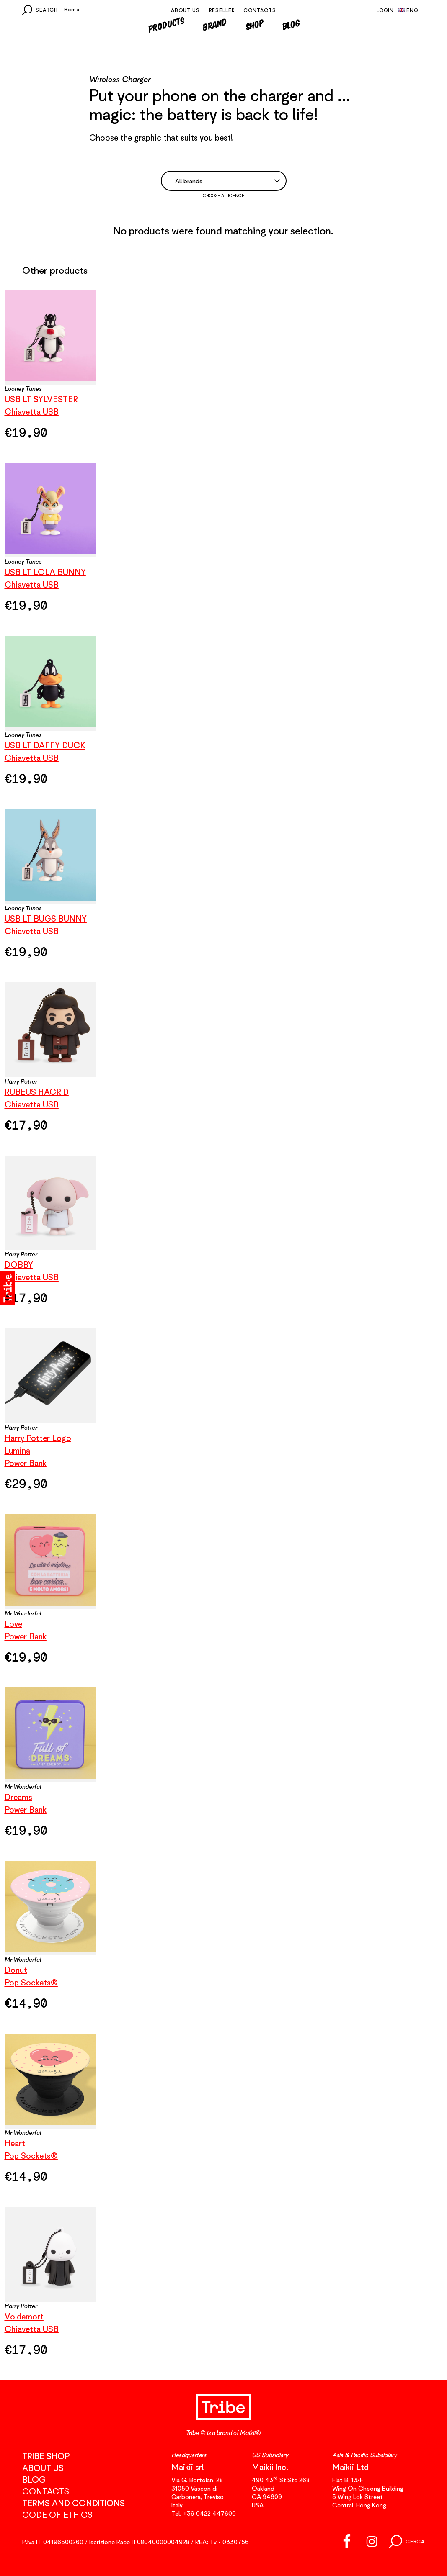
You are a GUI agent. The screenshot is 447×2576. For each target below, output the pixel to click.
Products (166, 24)
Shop (255, 24)
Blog (291, 24)
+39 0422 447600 (209, 2513)
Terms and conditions (73, 2503)
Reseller (222, 10)
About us (185, 10)
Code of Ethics (57, 2514)
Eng (408, 10)
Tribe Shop (46, 2456)
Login (385, 10)
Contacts (259, 10)
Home (72, 9)
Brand (215, 24)
